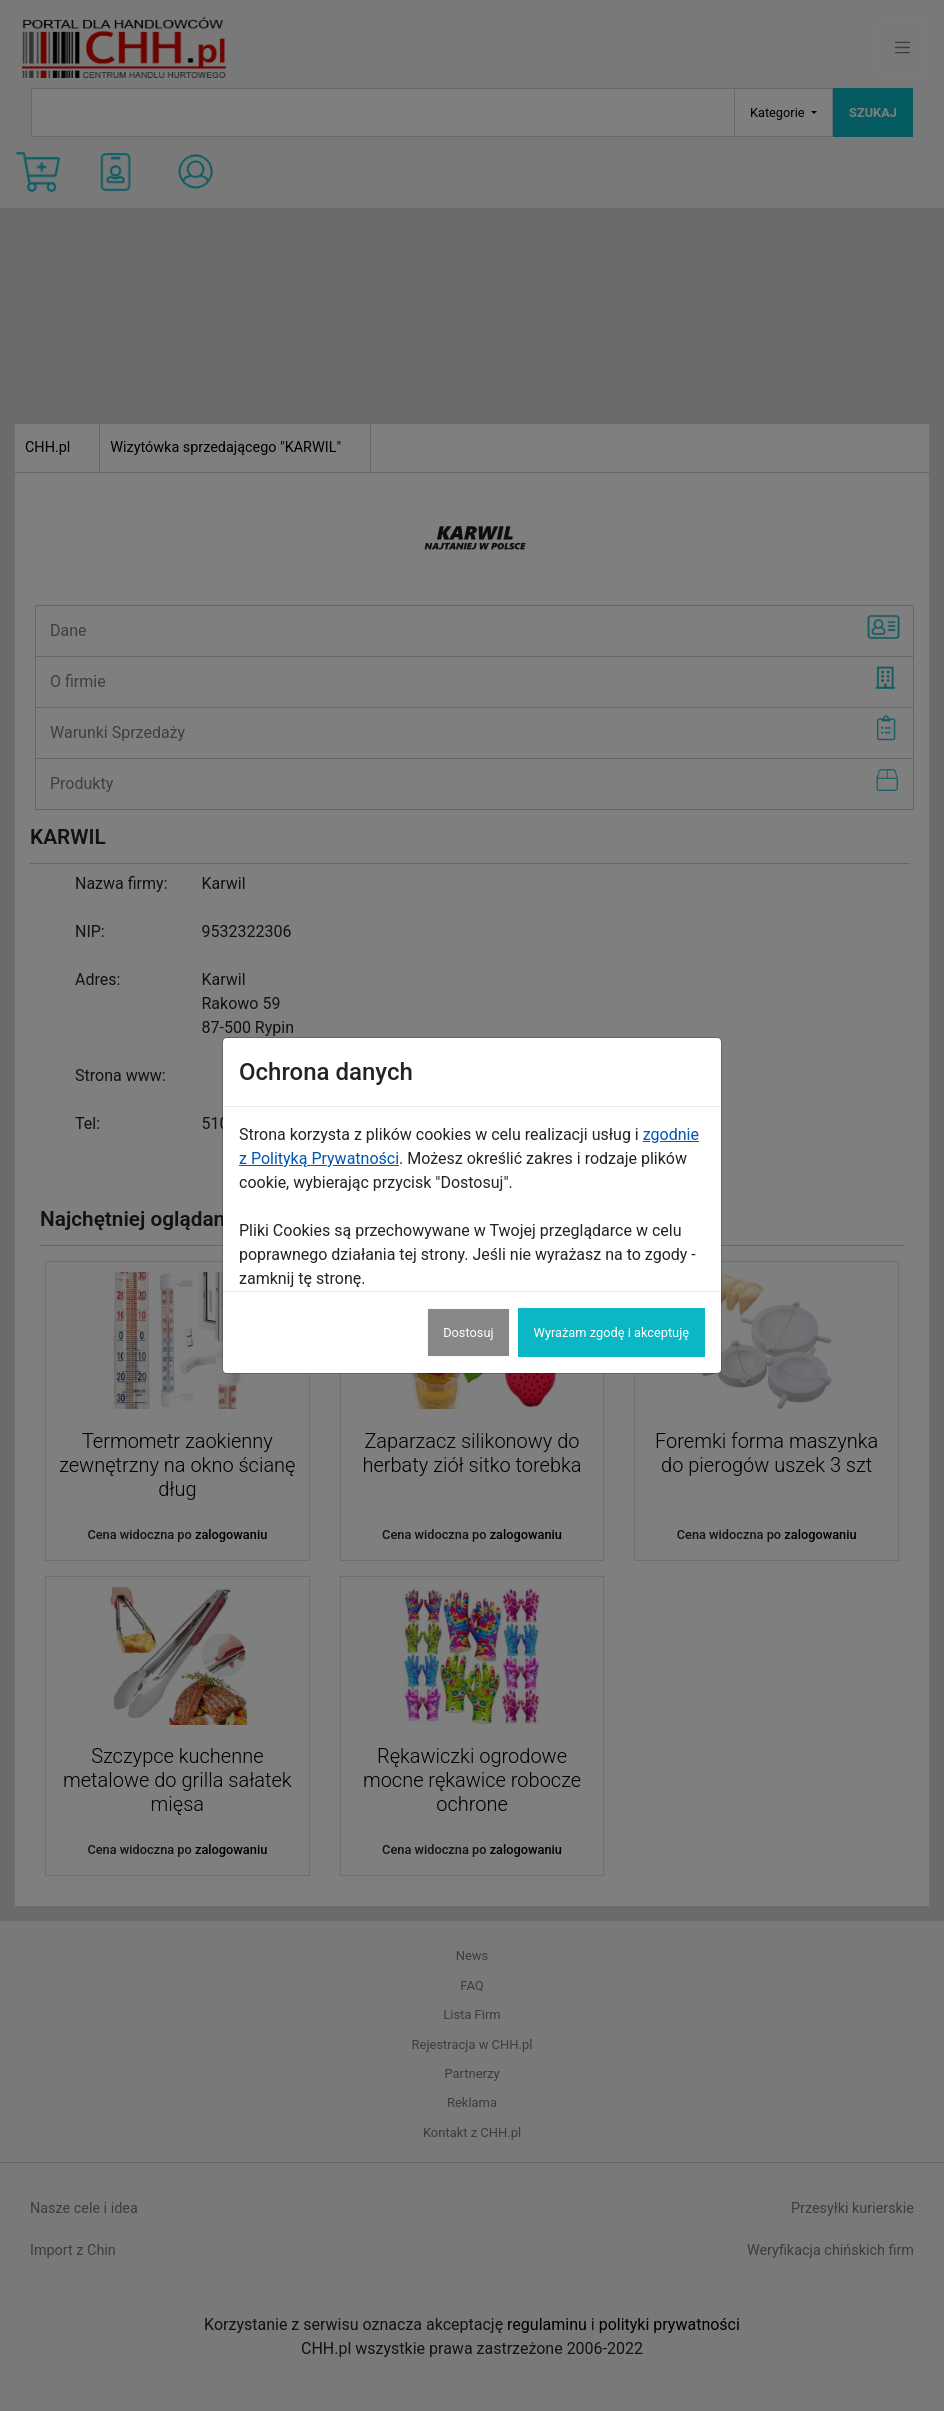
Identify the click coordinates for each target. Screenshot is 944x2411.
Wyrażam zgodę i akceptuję (611, 1332)
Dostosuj (468, 1332)
